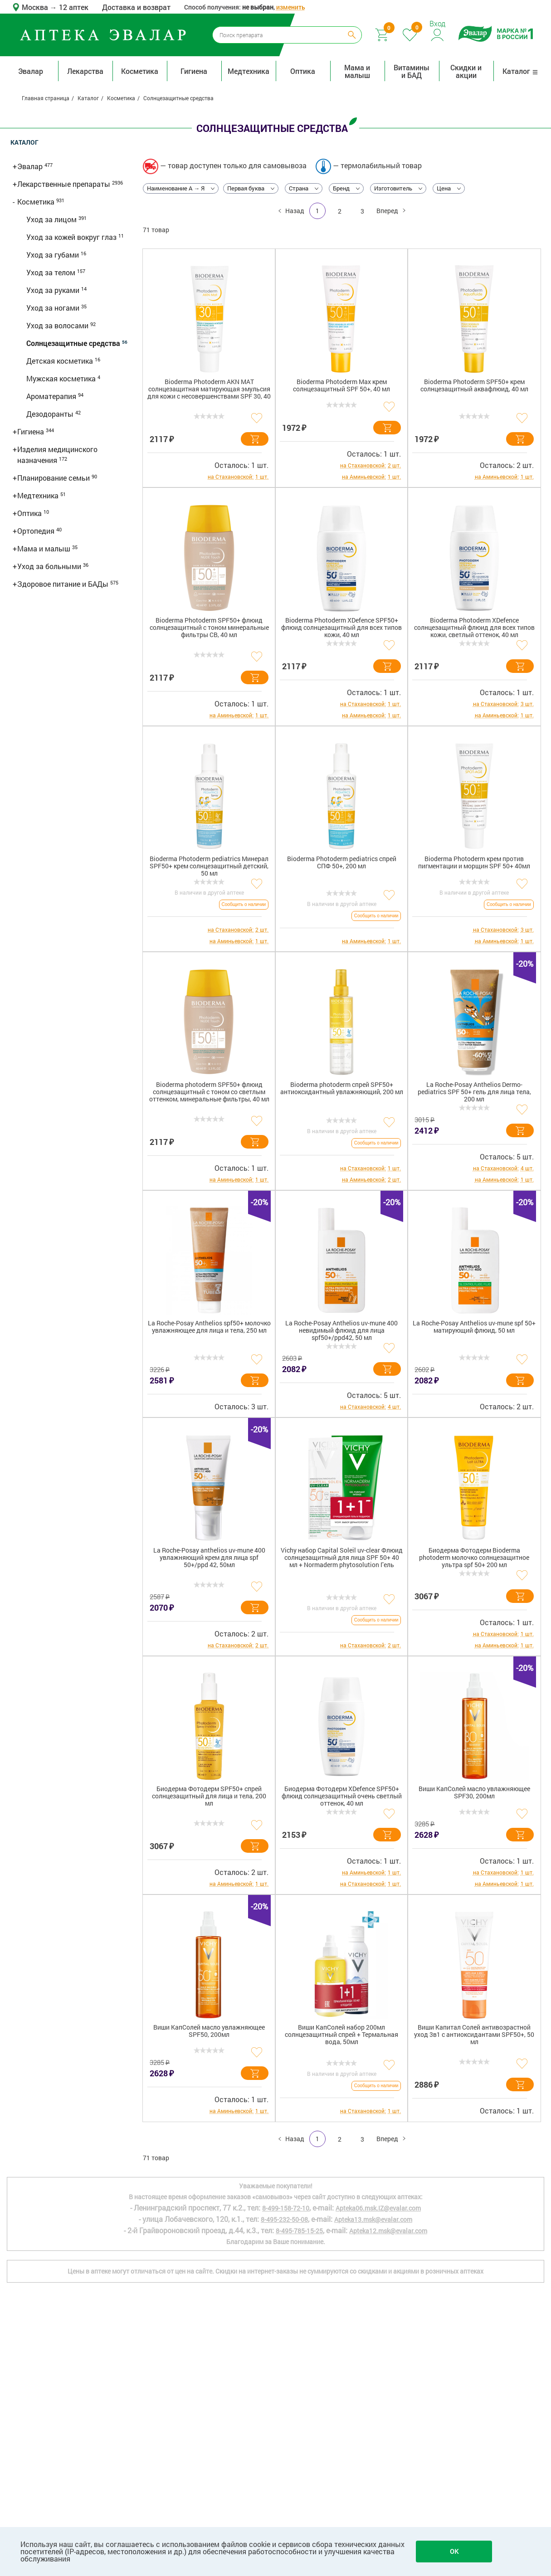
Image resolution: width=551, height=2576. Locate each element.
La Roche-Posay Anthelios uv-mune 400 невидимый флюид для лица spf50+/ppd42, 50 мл (341, 1331)
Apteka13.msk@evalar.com (373, 2219)
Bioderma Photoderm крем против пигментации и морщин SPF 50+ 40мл (474, 862)
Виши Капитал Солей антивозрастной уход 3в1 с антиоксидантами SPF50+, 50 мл (474, 2035)
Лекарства (85, 71)
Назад (293, 210)
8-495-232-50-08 (284, 2219)
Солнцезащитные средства (74, 343)
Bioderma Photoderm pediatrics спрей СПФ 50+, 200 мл (341, 862)
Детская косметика (60, 360)
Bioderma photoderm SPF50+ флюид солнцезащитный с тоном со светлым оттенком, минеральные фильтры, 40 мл (209, 1092)
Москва (36, 7)
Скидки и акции (466, 71)
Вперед (388, 210)
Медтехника (248, 71)
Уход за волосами (58, 325)
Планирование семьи (54, 477)
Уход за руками (53, 290)
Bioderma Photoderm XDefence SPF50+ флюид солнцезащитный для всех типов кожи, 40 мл (341, 628)
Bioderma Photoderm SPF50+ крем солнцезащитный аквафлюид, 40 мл (474, 385)
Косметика (139, 71)
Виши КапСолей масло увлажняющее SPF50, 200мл (209, 2031)
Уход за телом (51, 272)
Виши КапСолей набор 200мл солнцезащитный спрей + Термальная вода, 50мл (341, 2035)
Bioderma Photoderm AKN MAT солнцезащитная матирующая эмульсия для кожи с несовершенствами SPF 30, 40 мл (209, 390)
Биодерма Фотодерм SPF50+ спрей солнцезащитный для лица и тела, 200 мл (209, 1796)
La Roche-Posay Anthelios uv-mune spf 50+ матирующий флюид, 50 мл (474, 1327)
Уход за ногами (53, 307)
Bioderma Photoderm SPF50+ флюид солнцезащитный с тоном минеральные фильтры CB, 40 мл (209, 628)
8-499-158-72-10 (285, 2208)
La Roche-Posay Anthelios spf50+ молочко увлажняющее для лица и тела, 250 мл (209, 1327)
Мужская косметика (62, 378)
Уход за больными (50, 566)
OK (454, 2551)
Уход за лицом (52, 219)
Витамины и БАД (411, 71)
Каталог (520, 71)
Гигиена (193, 71)
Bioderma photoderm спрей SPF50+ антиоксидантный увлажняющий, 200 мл (341, 1088)
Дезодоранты (50, 414)
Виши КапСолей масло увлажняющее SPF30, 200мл (474, 1792)
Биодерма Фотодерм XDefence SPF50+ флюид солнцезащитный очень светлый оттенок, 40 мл (342, 1796)
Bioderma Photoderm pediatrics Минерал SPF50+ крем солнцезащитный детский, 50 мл (209, 866)
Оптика (302, 71)
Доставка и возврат (136, 7)
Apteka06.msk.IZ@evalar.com (378, 2208)
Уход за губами (53, 254)
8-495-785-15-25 (299, 2230)
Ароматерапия (52, 396)
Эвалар (30, 71)
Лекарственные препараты (64, 184)
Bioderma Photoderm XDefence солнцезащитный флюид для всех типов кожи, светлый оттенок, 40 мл (474, 628)
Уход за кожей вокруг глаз (72, 237)
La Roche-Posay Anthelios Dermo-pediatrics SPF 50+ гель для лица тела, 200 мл (474, 1092)
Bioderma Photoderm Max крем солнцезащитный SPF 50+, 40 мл (341, 385)
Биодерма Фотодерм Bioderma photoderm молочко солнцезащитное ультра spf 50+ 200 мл (474, 1558)
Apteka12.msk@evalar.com (388, 2230)
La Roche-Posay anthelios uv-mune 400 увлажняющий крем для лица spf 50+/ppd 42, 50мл (209, 1558)
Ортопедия (36, 531)
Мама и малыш (357, 71)
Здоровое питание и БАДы (63, 584)
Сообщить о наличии (244, 904)
